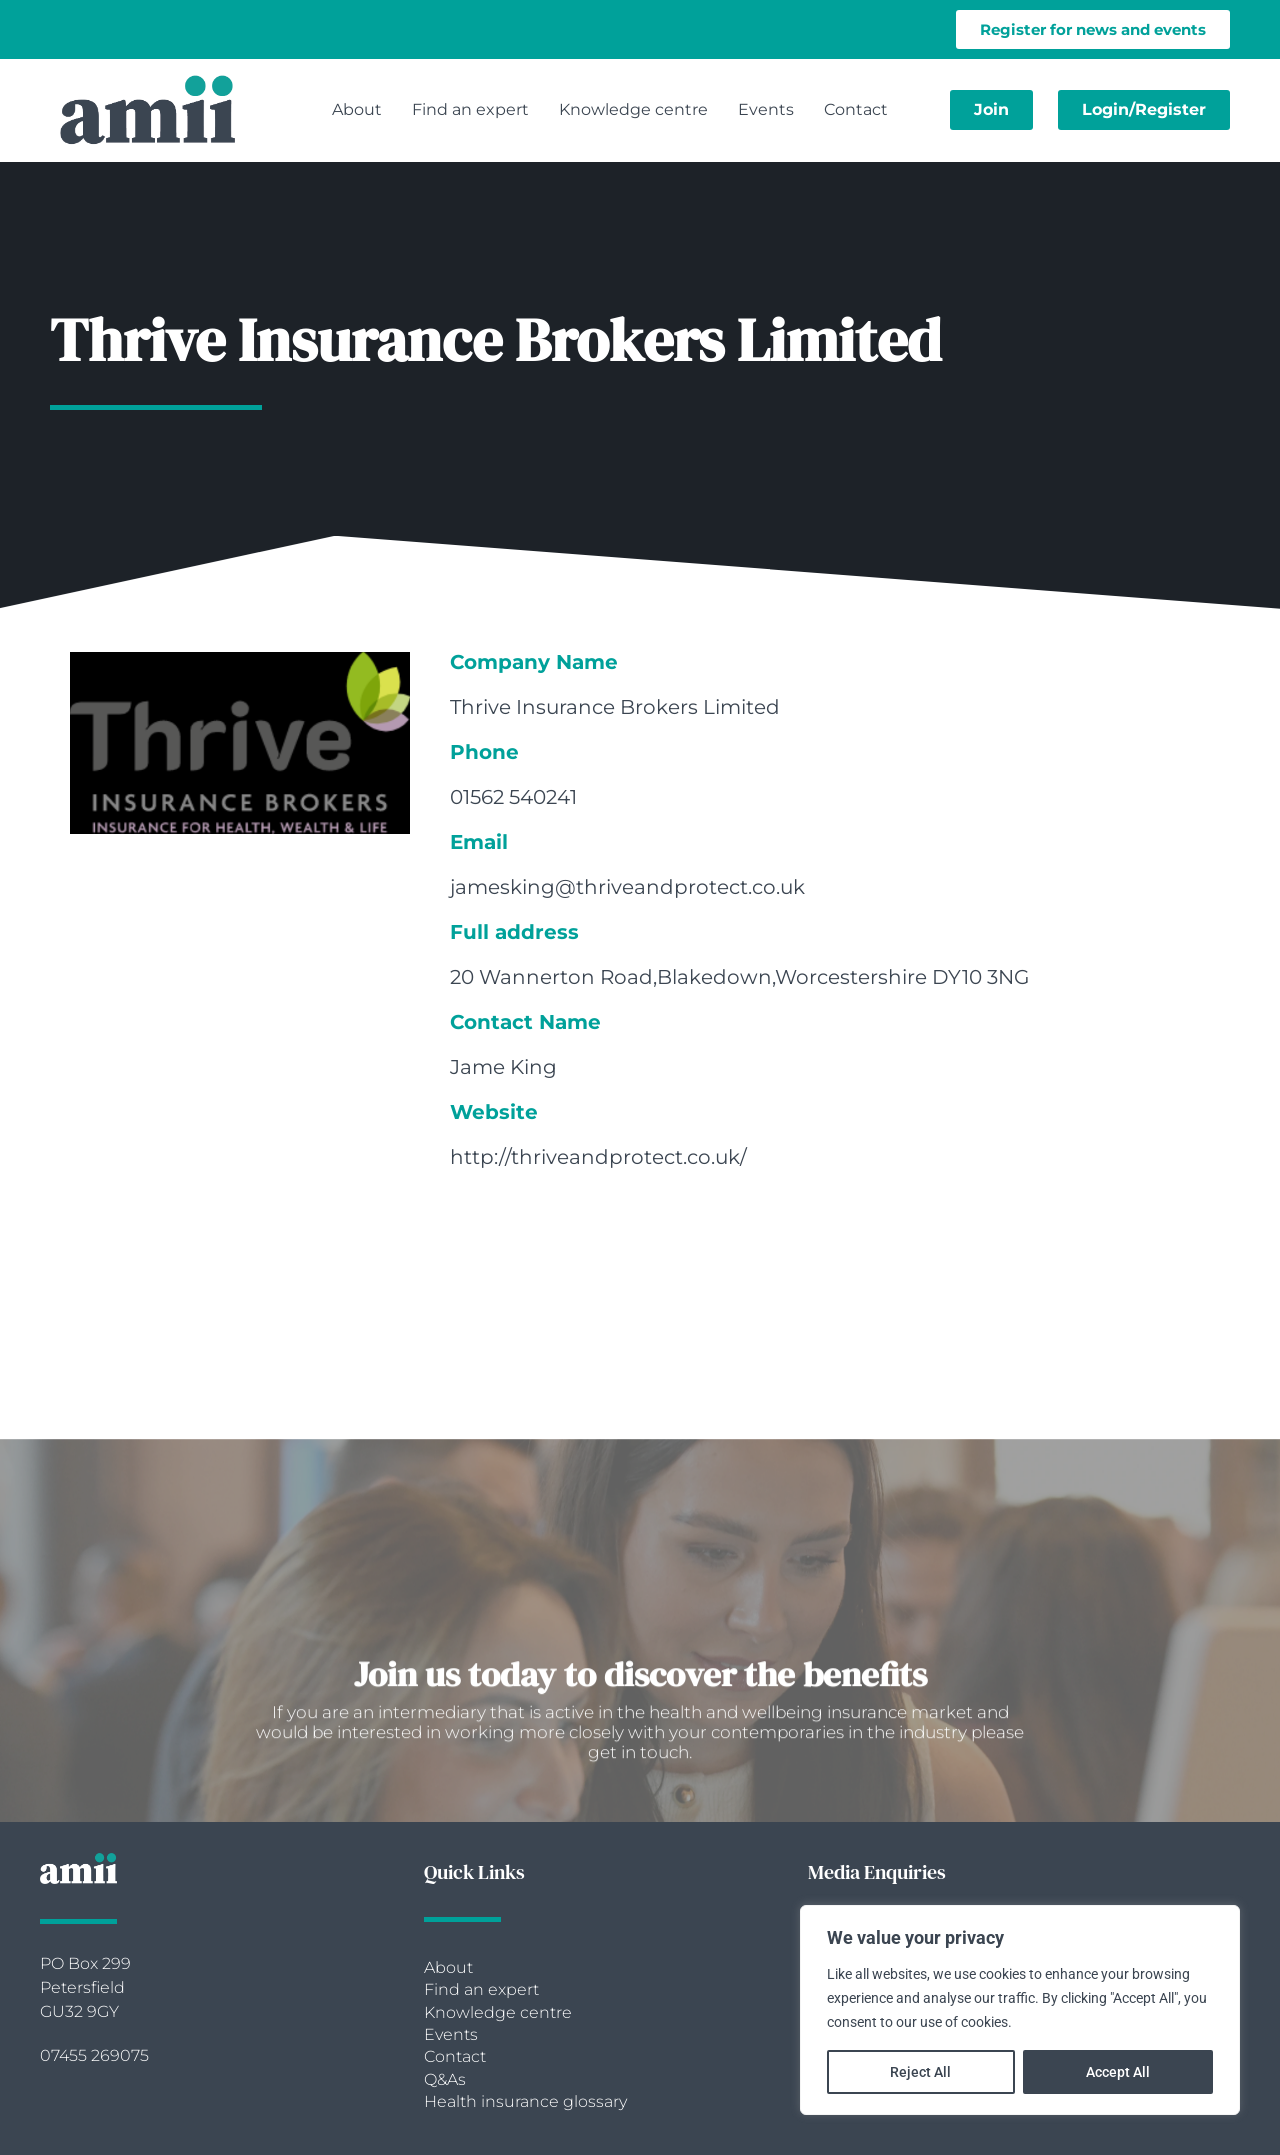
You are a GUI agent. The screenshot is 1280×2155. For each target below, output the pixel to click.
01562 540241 (513, 797)
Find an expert (470, 109)
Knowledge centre (633, 109)
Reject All (920, 2072)
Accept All (1118, 2072)
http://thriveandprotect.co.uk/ (598, 1157)
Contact (856, 109)
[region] (1020, 2010)
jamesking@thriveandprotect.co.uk (627, 887)
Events (766, 109)
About (357, 109)
